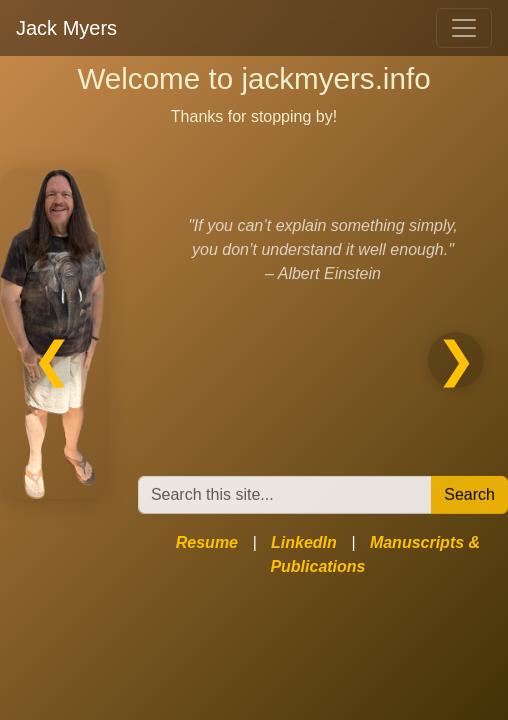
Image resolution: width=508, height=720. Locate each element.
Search (469, 495)
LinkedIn (304, 542)
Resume (207, 542)
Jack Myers (66, 28)
